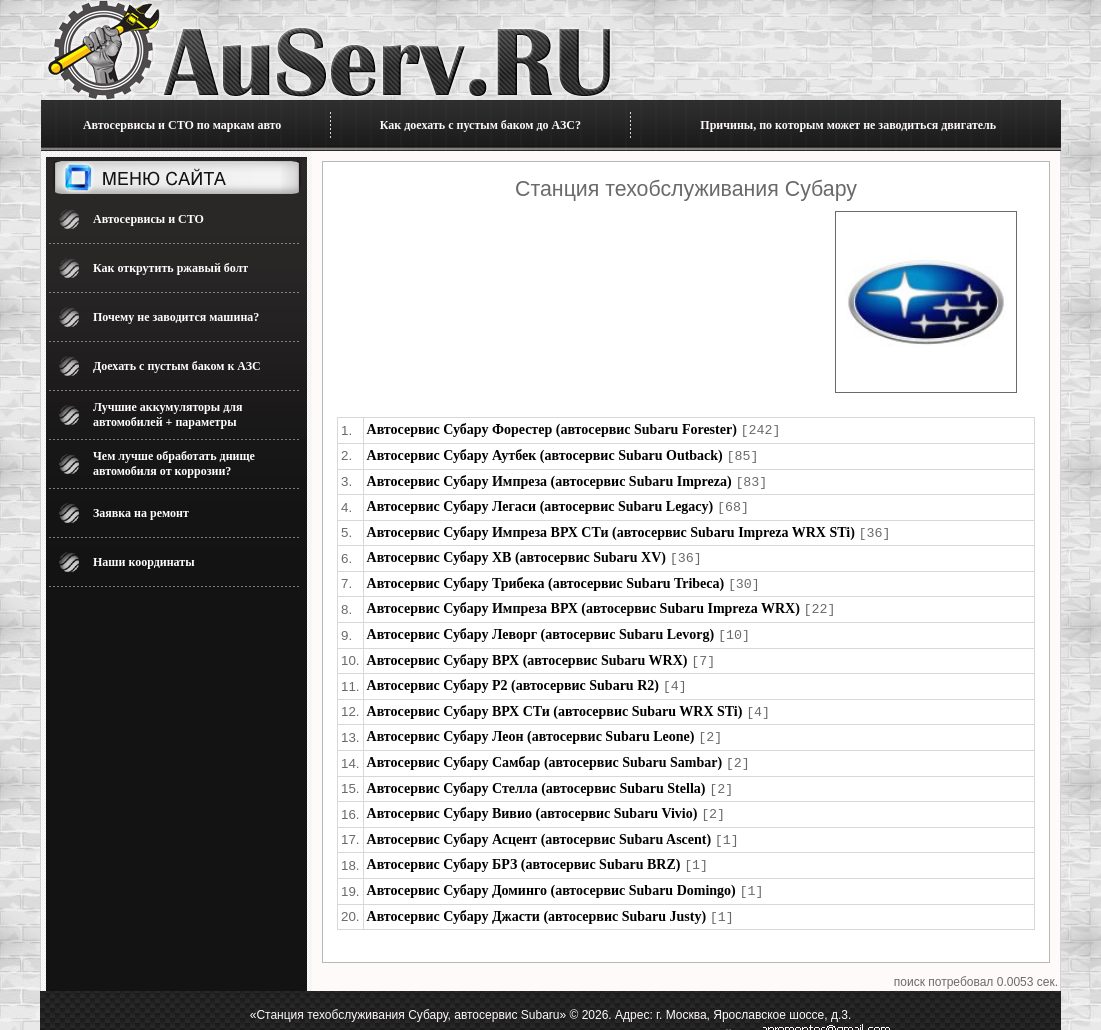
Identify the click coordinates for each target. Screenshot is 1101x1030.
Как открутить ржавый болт (170, 268)
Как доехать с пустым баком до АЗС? (480, 125)
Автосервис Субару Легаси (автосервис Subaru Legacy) (540, 503)
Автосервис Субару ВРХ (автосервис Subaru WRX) (527, 651)
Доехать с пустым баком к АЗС (177, 366)
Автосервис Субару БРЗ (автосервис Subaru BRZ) (524, 847)
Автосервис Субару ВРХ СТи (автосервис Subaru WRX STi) (555, 700)
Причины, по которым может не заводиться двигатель (848, 125)
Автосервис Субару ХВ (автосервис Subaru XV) (516, 552)
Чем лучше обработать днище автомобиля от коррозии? (174, 463)
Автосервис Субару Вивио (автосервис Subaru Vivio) (532, 798)
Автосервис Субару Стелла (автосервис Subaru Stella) (536, 774)
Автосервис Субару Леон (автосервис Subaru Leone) (531, 724)
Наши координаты (144, 562)
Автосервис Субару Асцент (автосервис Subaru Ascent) (539, 823)
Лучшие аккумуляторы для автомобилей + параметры (167, 414)
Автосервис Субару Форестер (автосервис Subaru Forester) (552, 429)
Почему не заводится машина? (176, 317)
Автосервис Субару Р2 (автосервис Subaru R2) (513, 675)
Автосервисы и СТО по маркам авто (182, 125)
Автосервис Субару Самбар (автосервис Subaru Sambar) (545, 749)
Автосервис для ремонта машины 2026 (314, 1015)
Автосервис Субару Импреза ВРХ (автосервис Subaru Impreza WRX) (583, 601)
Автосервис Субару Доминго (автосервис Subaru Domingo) (551, 872)
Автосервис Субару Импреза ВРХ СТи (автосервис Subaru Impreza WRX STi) (611, 528)
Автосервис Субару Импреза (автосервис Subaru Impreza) (549, 479)
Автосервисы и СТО (148, 219)
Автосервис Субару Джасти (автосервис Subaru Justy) (537, 897)
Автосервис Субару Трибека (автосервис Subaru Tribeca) (546, 577)
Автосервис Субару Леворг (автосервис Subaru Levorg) (541, 626)
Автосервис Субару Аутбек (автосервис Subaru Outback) (545, 454)
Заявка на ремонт (141, 513)
